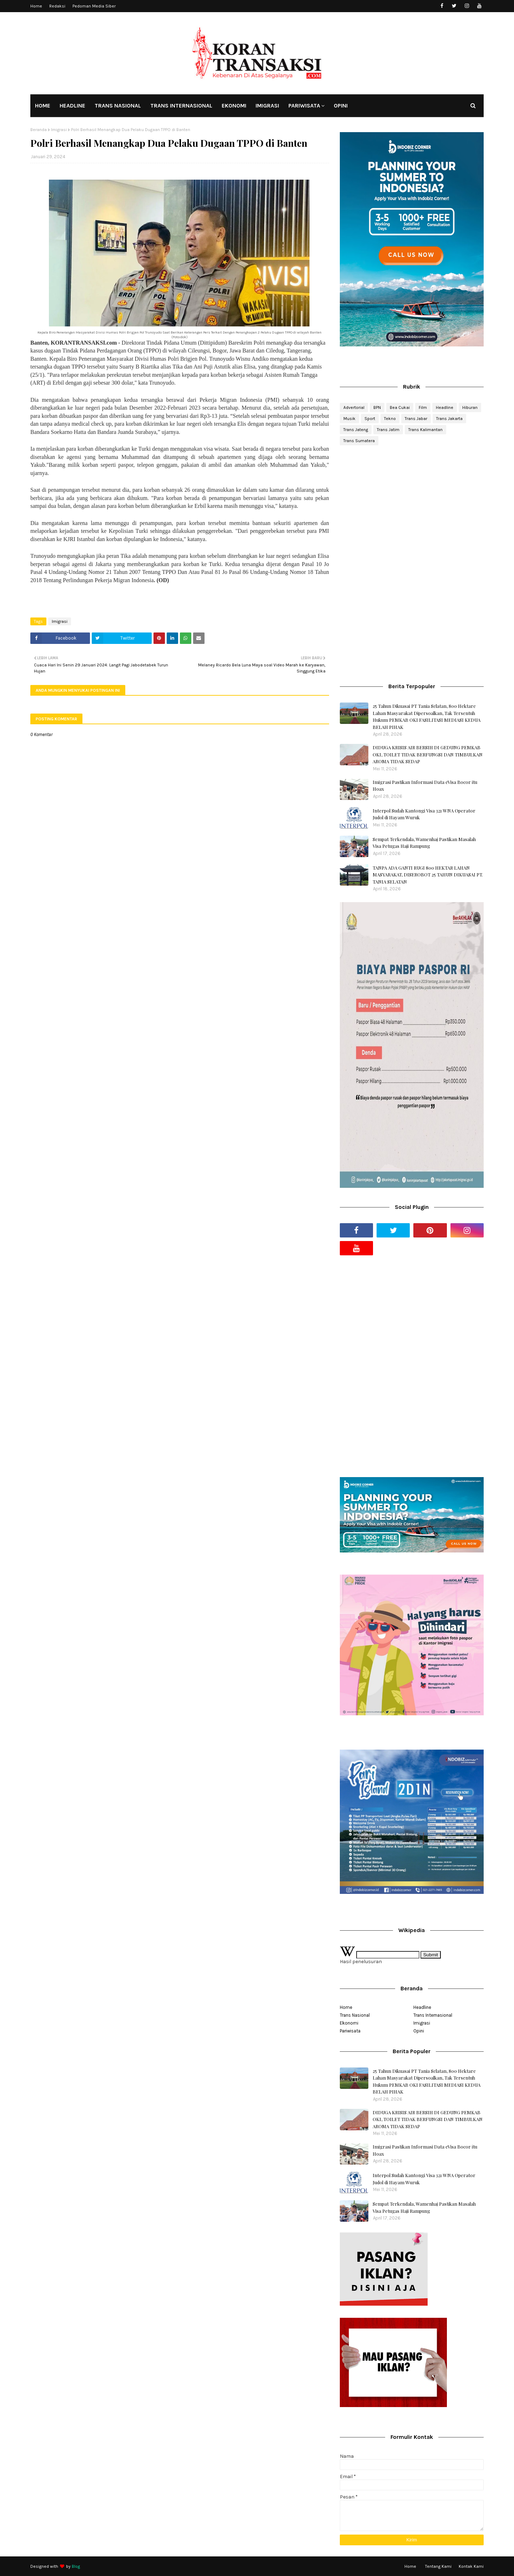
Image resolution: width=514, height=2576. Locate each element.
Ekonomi (349, 2023)
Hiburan (470, 407)
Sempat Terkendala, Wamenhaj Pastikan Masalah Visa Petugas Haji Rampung (424, 842)
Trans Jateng (355, 429)
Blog (76, 2566)
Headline (444, 407)
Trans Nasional (355, 2015)
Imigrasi (59, 129)
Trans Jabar (416, 418)
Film (423, 407)
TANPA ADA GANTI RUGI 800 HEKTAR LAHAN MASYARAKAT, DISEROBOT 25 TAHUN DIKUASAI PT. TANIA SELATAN (428, 875)
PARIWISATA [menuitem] (304, 105)
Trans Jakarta (449, 418)
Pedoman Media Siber (94, 6)
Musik (349, 418)
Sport (369, 418)
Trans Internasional (432, 2015)
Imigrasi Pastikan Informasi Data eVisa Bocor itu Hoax (425, 785)
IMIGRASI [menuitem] (267, 105)
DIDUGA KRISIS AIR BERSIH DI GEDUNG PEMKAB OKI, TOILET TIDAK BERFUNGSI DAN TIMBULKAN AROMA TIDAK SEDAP (428, 754)
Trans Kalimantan (425, 429)
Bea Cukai (400, 407)
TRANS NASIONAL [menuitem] (118, 105)
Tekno (390, 418)
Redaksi (57, 6)
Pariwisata (350, 2031)
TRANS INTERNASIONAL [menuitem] (181, 105)
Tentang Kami (438, 2566)
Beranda (38, 129)
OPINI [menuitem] (341, 105)
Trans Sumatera (359, 440)
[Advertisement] (412, 508)
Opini (418, 2031)
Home (36, 6)
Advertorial (353, 407)
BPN (377, 407)
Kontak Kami (471, 2566)
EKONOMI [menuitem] (234, 105)
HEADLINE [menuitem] (72, 105)
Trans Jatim (388, 429)
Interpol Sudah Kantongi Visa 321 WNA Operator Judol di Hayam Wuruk (424, 814)
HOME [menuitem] (42, 105)
